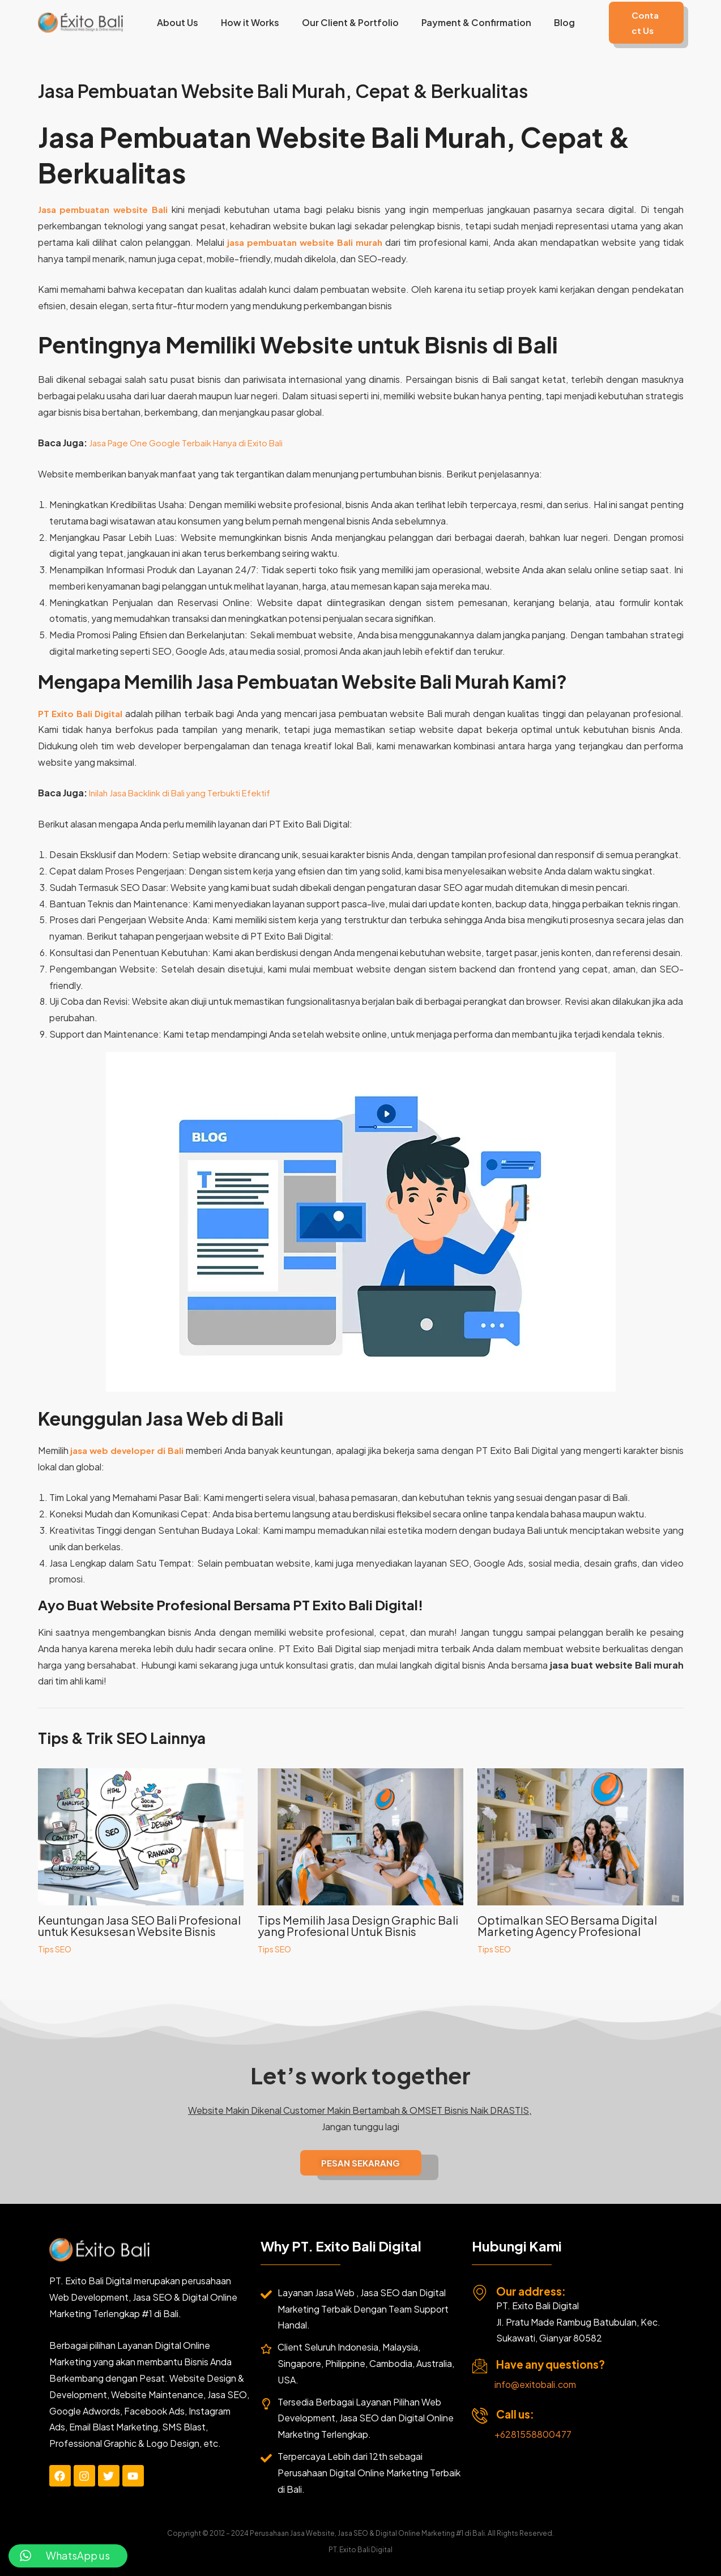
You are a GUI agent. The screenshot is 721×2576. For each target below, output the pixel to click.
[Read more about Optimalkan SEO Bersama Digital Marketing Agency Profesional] (580, 1835)
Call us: (515, 2414)
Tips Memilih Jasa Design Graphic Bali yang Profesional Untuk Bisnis (358, 1925)
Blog (550, 22)
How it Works (249, 22)
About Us (181, 22)
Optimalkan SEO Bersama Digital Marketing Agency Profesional (567, 1925)
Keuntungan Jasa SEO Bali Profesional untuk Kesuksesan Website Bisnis (139, 1925)
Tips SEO (54, 1949)
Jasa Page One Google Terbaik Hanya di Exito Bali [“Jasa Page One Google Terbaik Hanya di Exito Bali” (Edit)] (192, 443)
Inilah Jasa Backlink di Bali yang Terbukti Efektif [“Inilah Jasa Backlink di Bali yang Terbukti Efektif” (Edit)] (185, 793)
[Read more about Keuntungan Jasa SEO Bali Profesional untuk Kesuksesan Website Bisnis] (141, 1835)
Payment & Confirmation (467, 22)
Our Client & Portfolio (345, 22)
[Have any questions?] (480, 2366)
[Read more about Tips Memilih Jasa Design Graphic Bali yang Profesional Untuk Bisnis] (360, 1835)
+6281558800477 (532, 2434)
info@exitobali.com (535, 2384)
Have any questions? (550, 2364)
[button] (638, 23)
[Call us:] (480, 2416)
